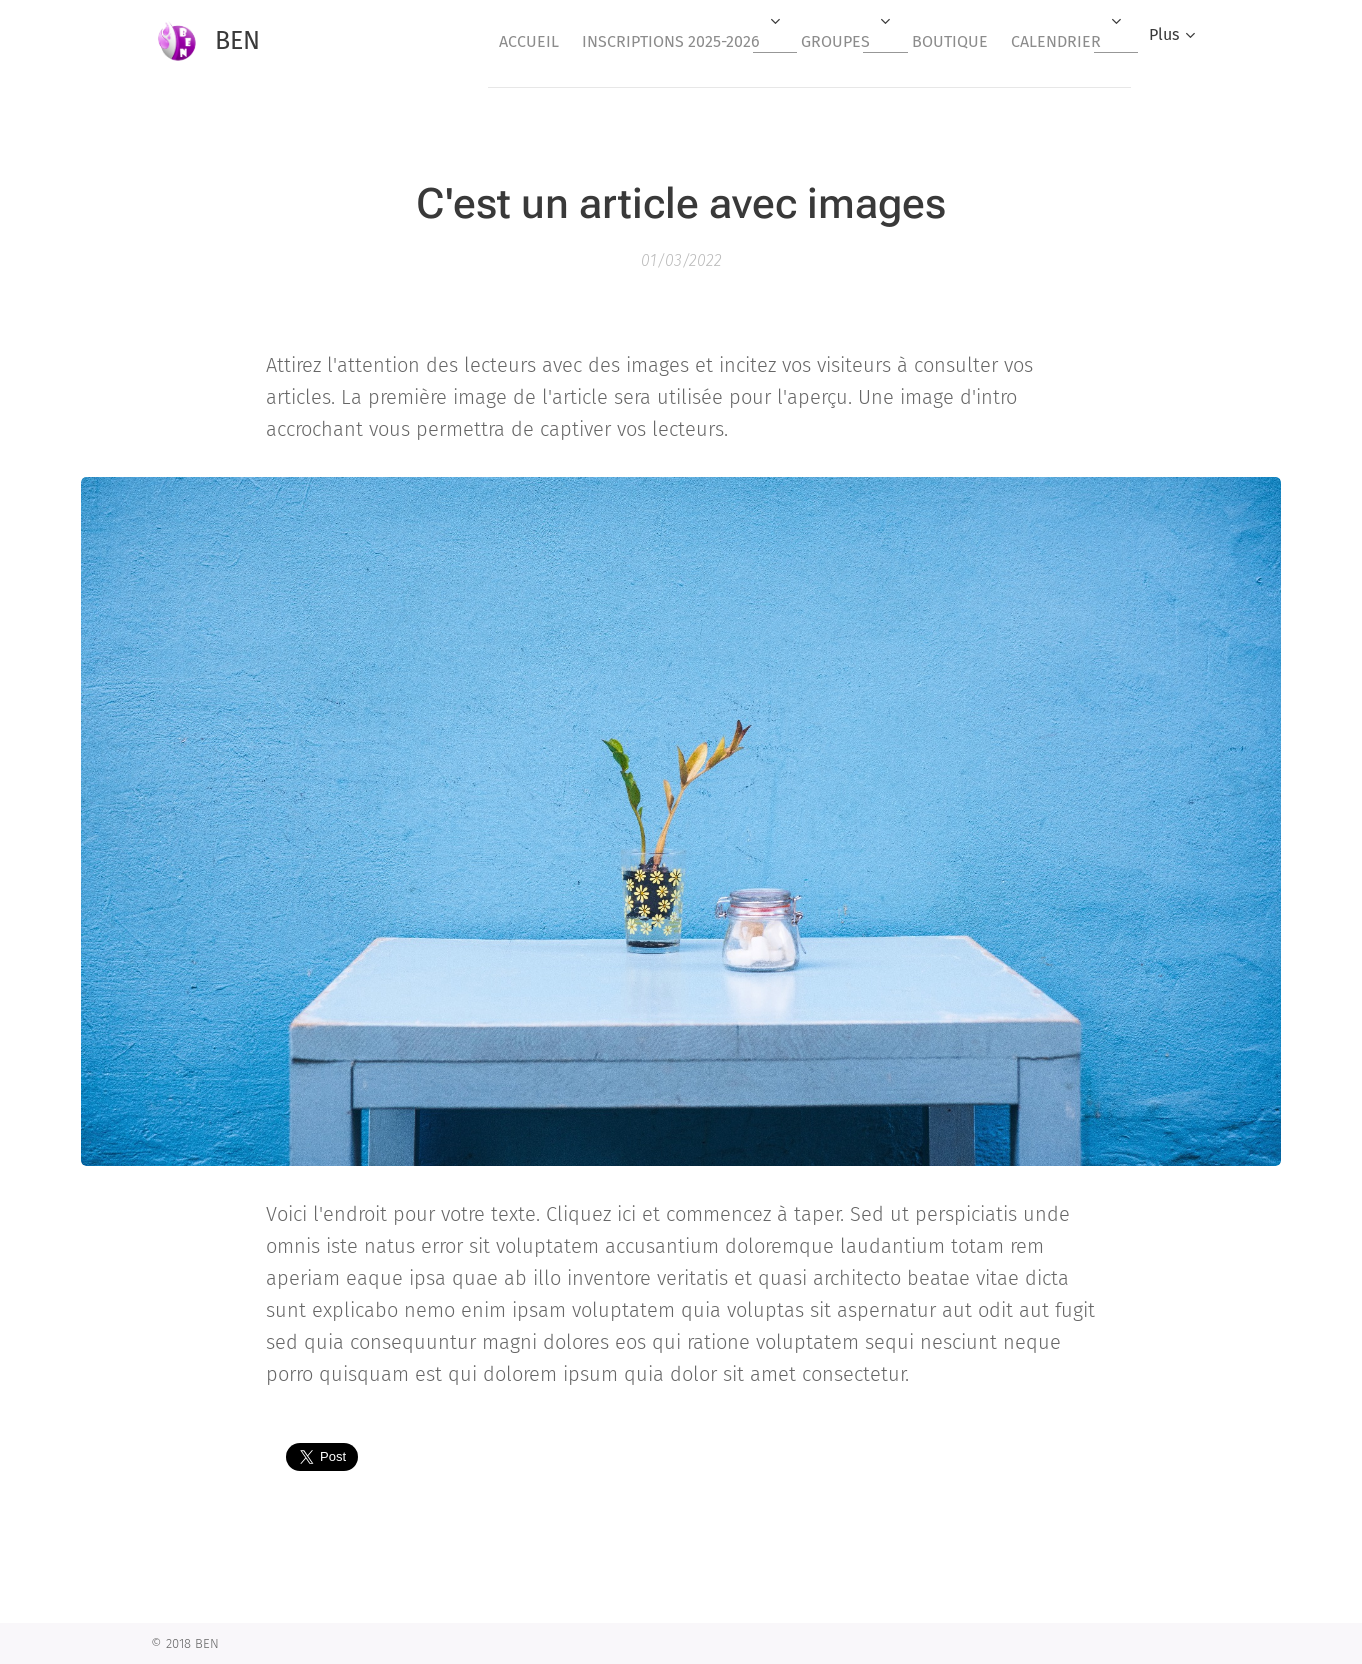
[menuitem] (484, 41)
